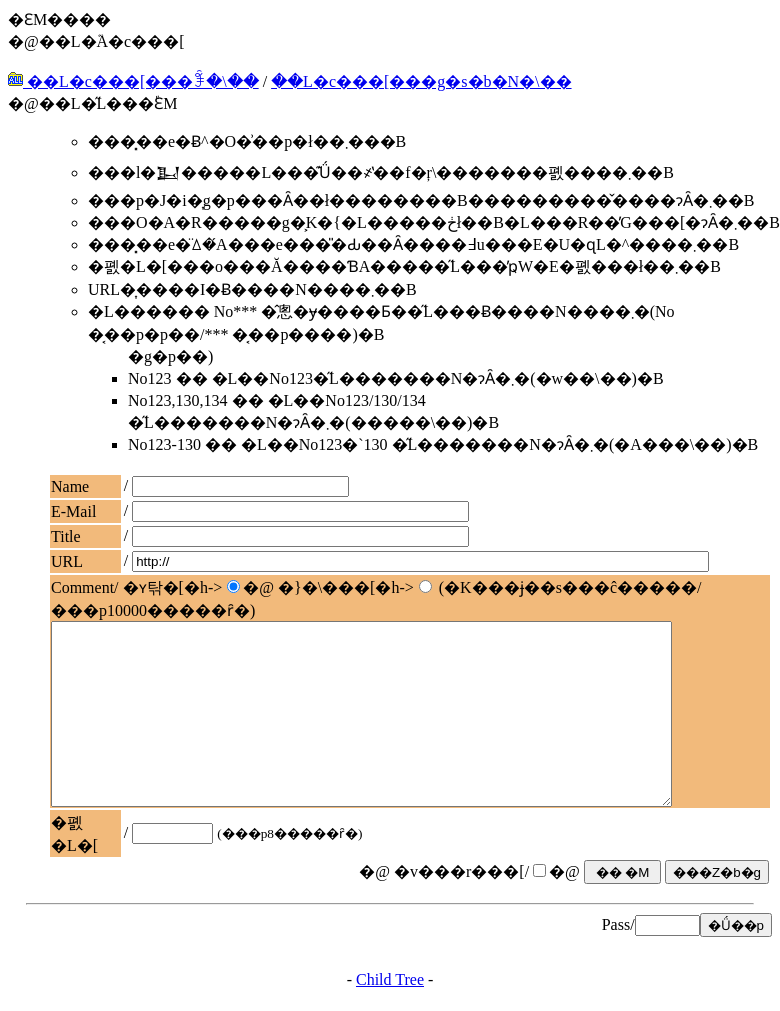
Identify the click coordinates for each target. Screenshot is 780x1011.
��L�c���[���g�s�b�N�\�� (421, 81)
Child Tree (390, 993)
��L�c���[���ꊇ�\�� (133, 81)
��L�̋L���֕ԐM (108, 103)
